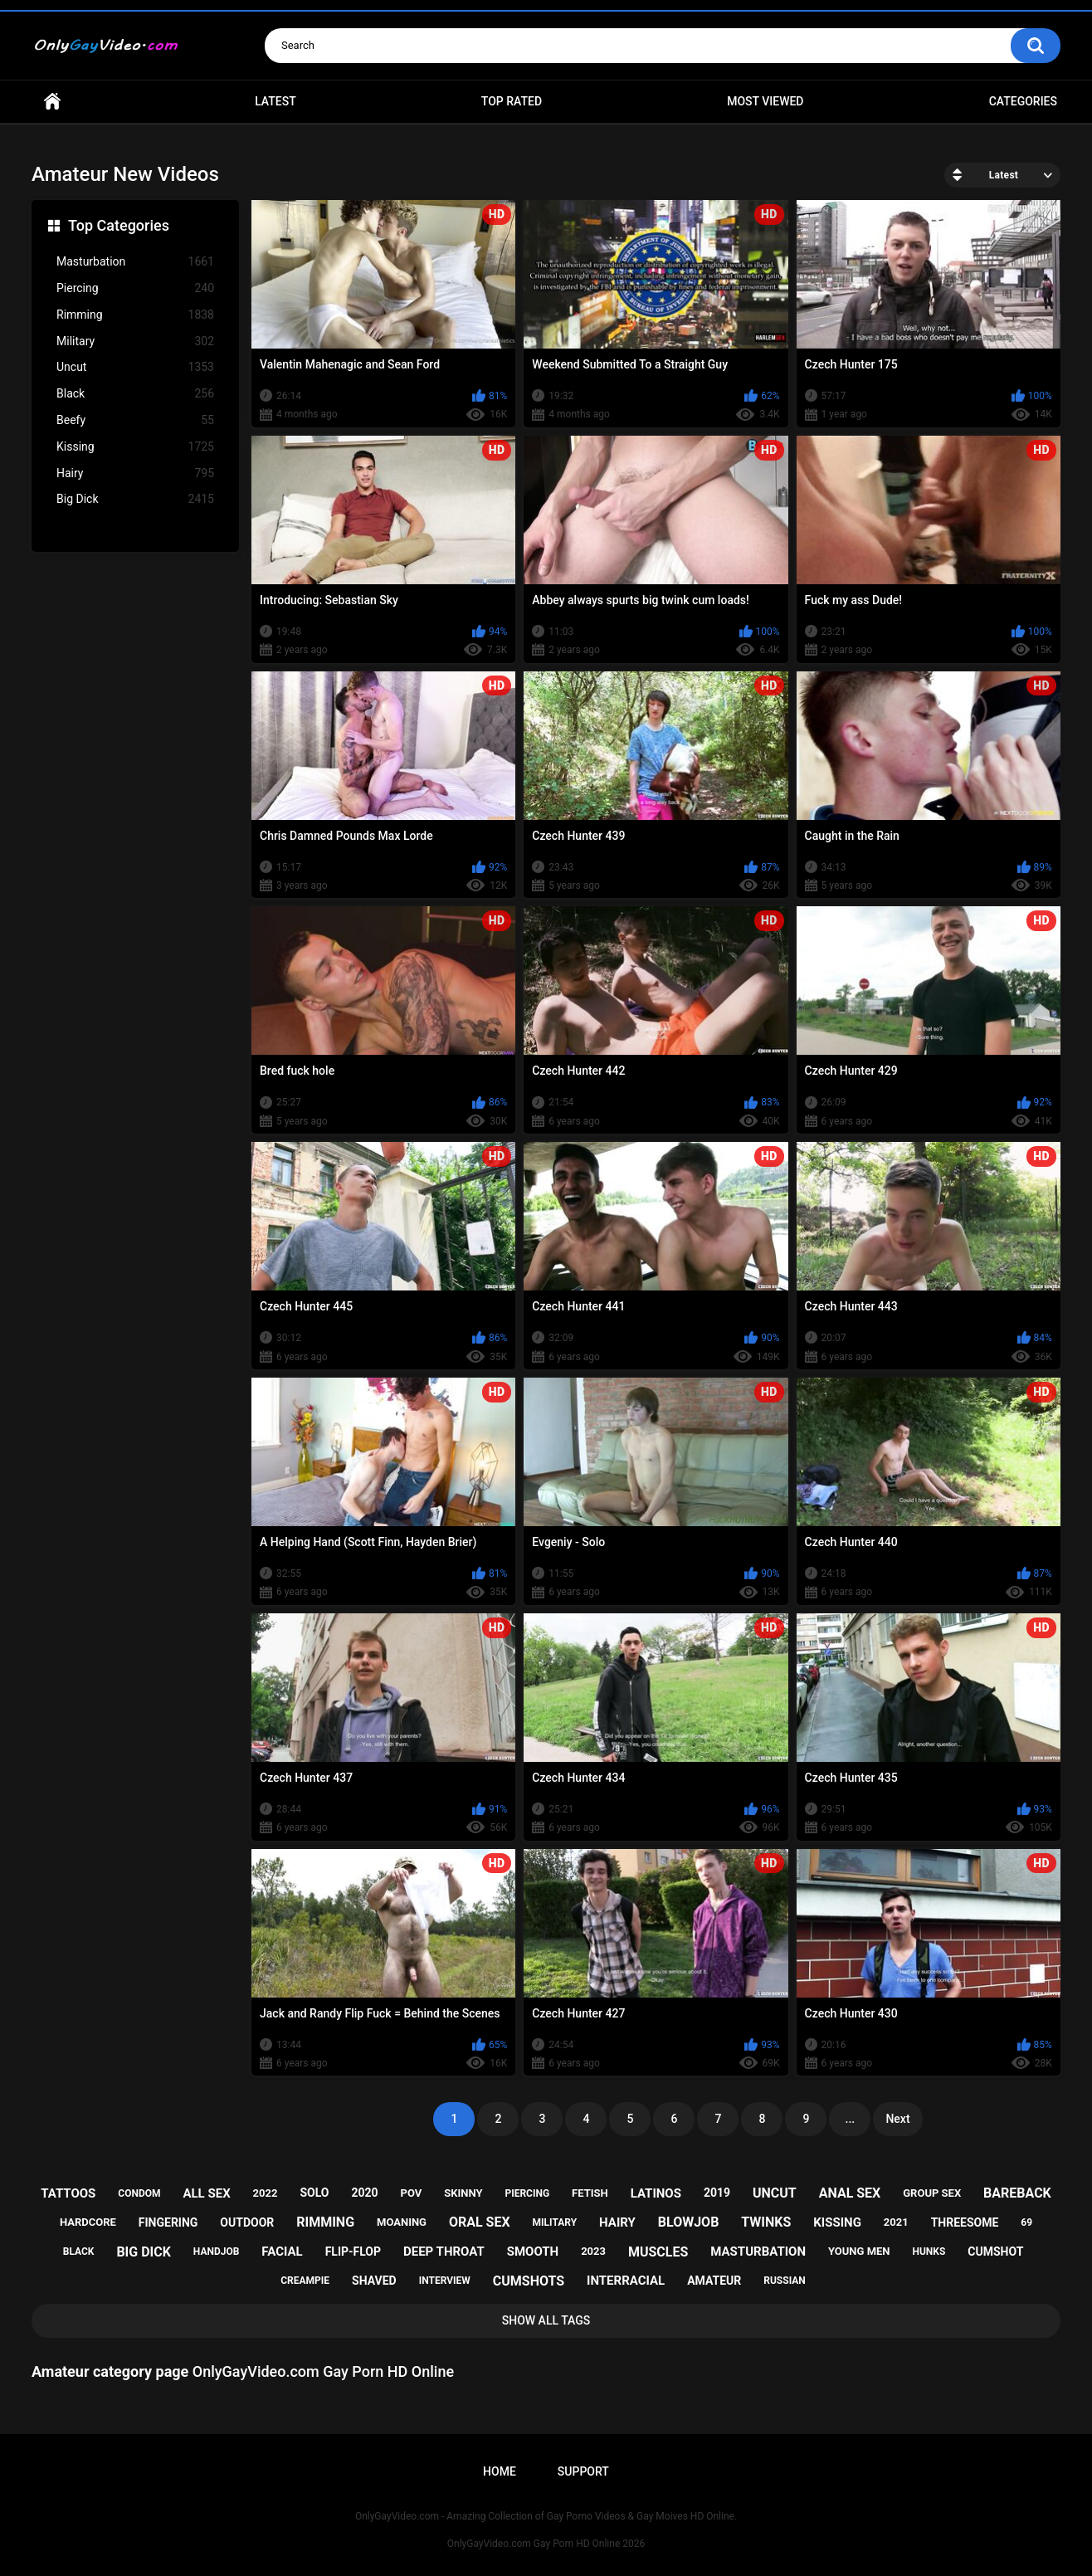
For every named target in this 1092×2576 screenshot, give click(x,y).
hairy (617, 2222)
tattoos (68, 2193)
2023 (593, 2251)
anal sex (850, 2193)
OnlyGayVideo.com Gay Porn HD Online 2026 (546, 2543)
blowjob (688, 2222)
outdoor (247, 2222)
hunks (928, 2251)
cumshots (528, 2281)
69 (1026, 2222)
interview (444, 2280)
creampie (304, 2280)
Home (52, 101)
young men (859, 2251)
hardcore (88, 2222)
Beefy (135, 420)
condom (139, 2193)
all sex (206, 2193)
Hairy (135, 473)
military (555, 2222)
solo (314, 2192)
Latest (275, 101)
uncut (775, 2193)
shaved (374, 2280)
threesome (965, 2222)
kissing (837, 2222)
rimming (325, 2222)
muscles (658, 2252)
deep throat (444, 2251)
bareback (1017, 2193)
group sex (932, 2193)
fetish (590, 2193)
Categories (1023, 101)
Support (583, 2471)
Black (135, 394)
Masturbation (135, 262)
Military (135, 341)
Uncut (135, 367)
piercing (527, 2193)
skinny (463, 2193)
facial (281, 2251)
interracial (626, 2280)
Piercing (135, 288)
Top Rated (511, 101)
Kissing (135, 447)
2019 (717, 2192)
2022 (265, 2193)
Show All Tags (546, 2320)
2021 (896, 2222)
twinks (766, 2222)
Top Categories (118, 225)
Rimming (135, 315)
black (79, 2251)
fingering (168, 2222)
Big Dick (135, 499)
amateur (714, 2280)
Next (897, 2118)
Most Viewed (765, 101)
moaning (402, 2222)
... (851, 2118)
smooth (532, 2251)
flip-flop (353, 2251)
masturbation (758, 2251)
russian (784, 2280)
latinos (656, 2193)
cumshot (995, 2251)
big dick (143, 2252)
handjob (216, 2251)
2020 (364, 2192)
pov (411, 2193)
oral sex (479, 2222)
